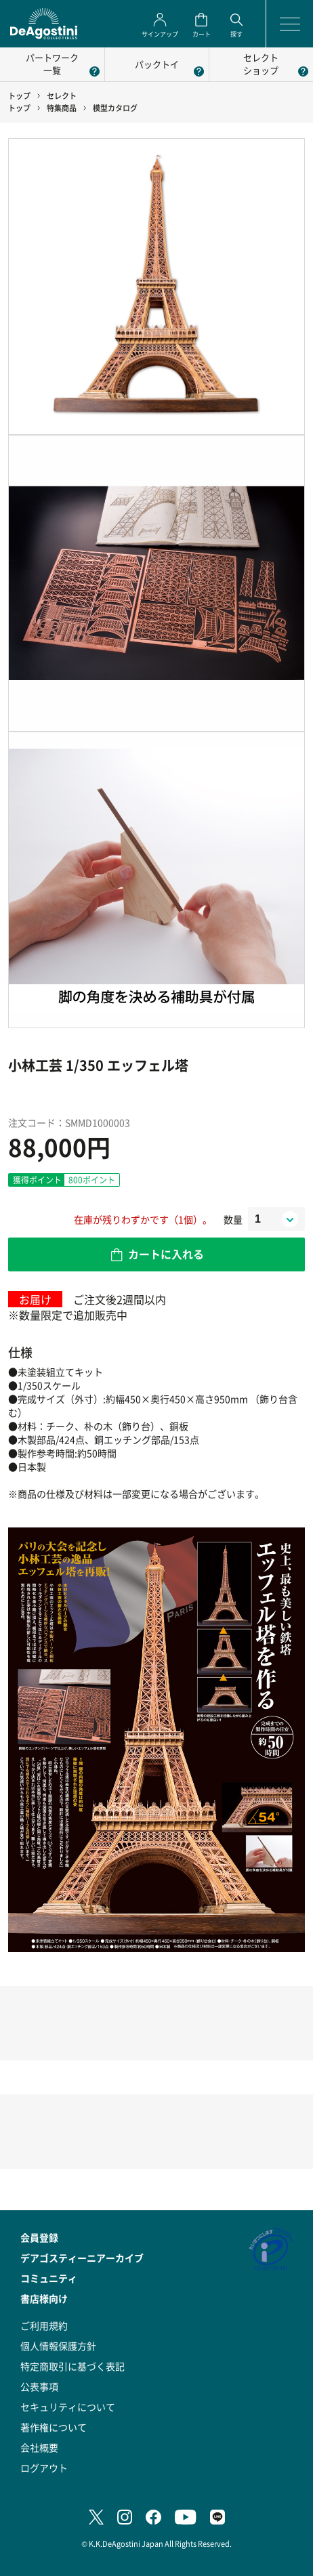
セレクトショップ (260, 64)
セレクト (62, 95)
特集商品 (62, 108)
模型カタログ (115, 108)
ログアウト (44, 2467)
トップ (19, 95)
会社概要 (39, 2447)
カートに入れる (166, 1254)
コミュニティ (48, 2278)
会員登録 (39, 2237)
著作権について (53, 2427)
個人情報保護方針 (58, 2345)
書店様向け (44, 2298)
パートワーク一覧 (52, 64)
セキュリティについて (67, 2406)
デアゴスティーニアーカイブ (82, 2257)
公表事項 (39, 2386)
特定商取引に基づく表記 (72, 2366)
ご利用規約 (44, 2325)
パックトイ (157, 64)
